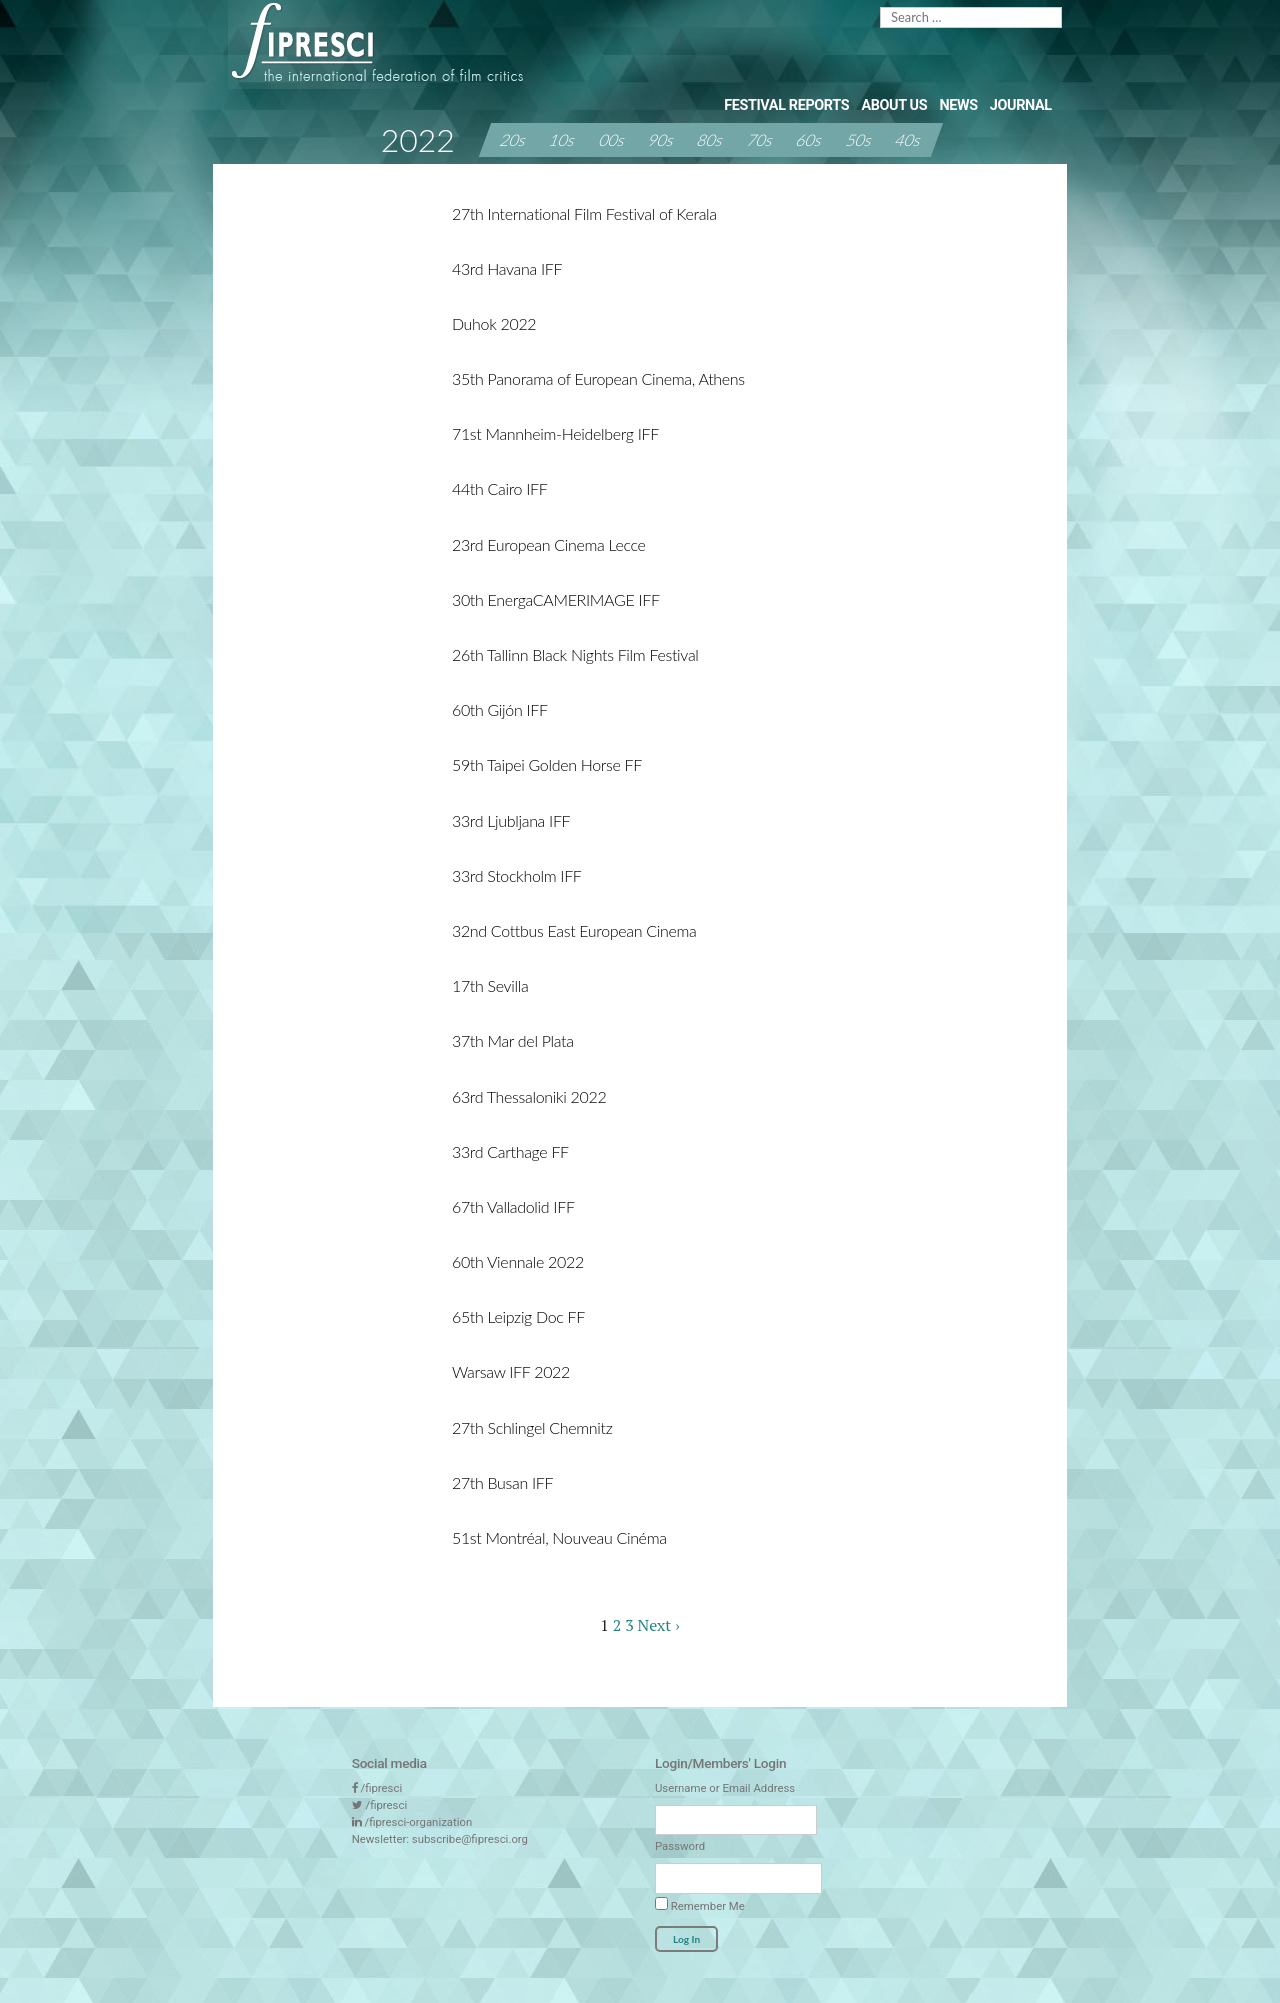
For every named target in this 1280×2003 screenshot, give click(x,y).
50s (859, 139)
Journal (1021, 105)
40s (909, 139)
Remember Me (700, 1905)
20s (514, 139)
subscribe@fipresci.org (470, 1839)
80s (711, 139)
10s (563, 139)
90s (662, 139)
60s (810, 139)
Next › (659, 1625)
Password (680, 1846)
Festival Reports (786, 105)
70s (761, 139)
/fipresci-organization (418, 1822)
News (958, 105)
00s (612, 139)
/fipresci (381, 1788)
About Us (894, 105)
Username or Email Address (725, 1788)
